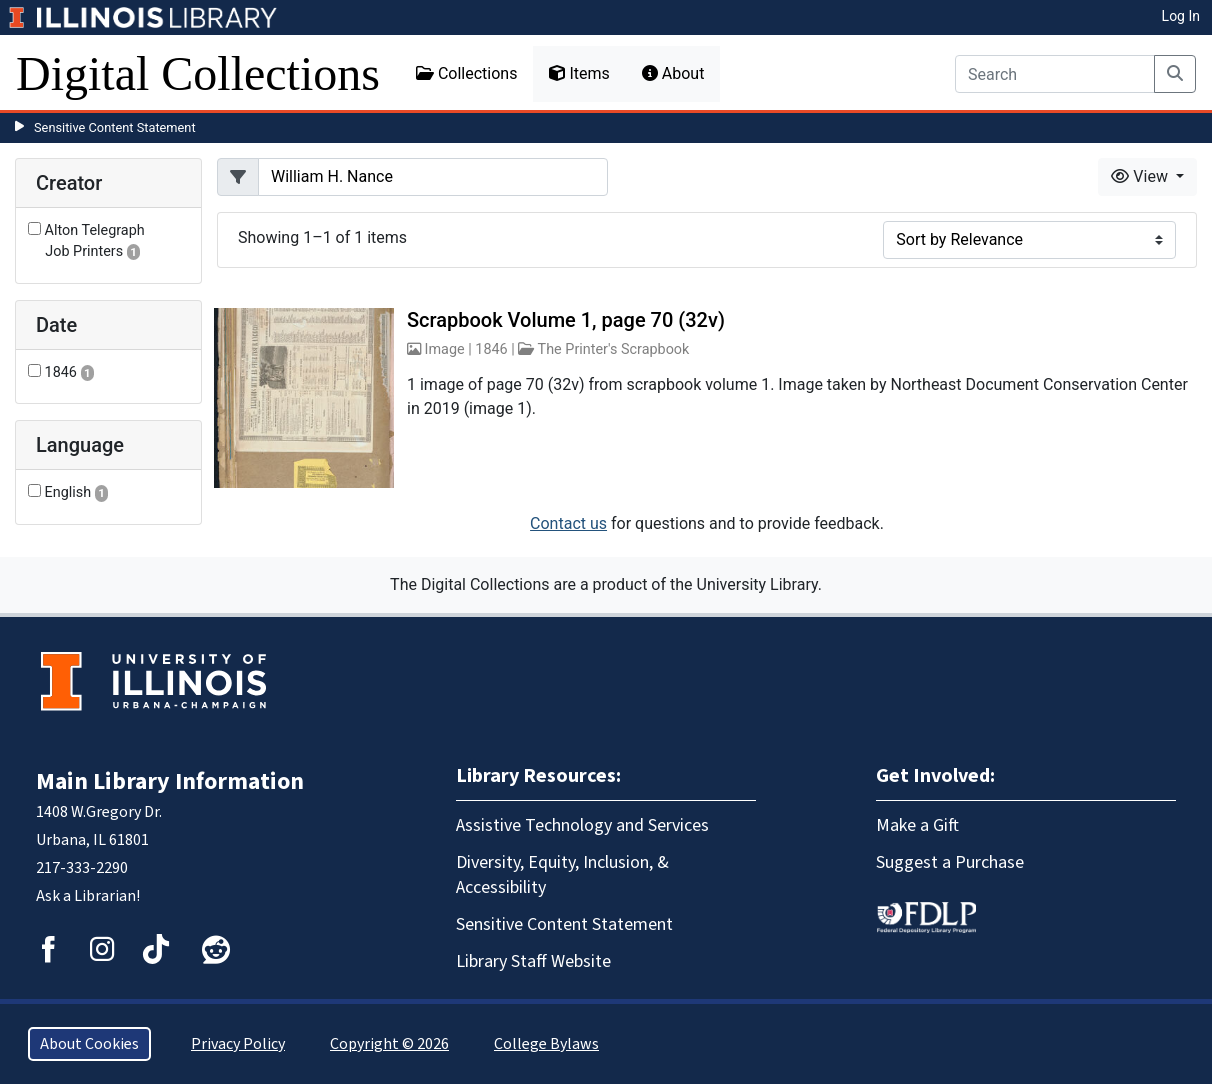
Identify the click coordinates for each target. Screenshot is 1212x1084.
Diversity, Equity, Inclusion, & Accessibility (562, 875)
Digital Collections (198, 73)
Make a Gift (917, 825)
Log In (1181, 16)
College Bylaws (546, 1044)
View (1141, 176)
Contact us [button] (568, 523)
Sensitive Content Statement (115, 127)
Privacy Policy (238, 1044)
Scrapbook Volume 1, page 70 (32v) (566, 320)
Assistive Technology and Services (582, 825)
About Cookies (89, 1044)
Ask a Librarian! (88, 896)
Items (579, 73)
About (673, 73)
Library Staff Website (533, 961)
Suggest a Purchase (950, 862)
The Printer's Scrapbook (614, 349)
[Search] (1055, 74)
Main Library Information (170, 781)
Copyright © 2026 (389, 1044)
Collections (467, 73)
